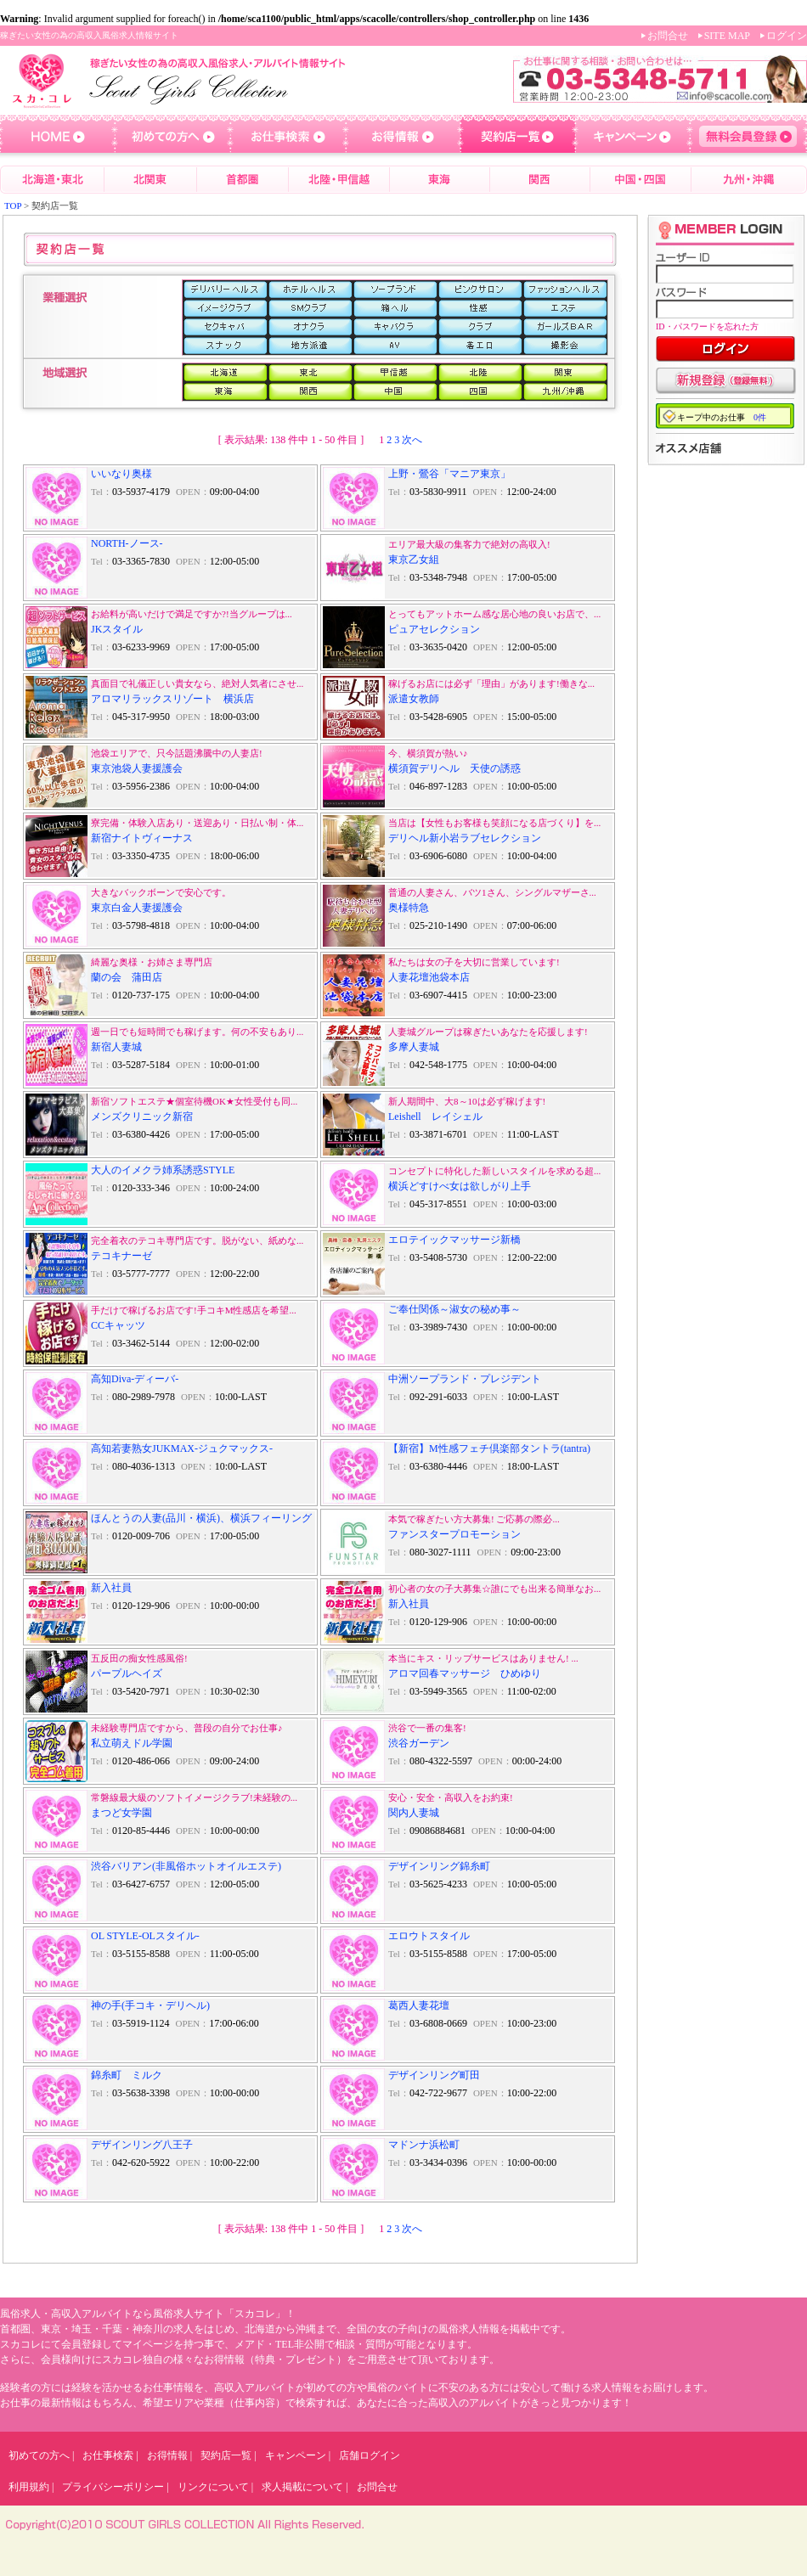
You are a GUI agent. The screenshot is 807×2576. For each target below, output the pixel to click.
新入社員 (111, 1588)
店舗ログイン (369, 2455)
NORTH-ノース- (127, 543)
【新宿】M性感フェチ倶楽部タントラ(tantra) (489, 1448)
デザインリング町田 (434, 2075)
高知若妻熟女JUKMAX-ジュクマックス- (182, 1448)
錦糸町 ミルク (126, 2075)
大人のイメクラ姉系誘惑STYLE (162, 1170)
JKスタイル (117, 629)
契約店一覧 (225, 2455)
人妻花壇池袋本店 (429, 977)
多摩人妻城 (413, 1047)
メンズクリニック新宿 (142, 1116)
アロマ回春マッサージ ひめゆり (464, 1673)
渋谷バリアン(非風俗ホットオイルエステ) (186, 1866)
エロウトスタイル (429, 1936)
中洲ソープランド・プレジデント (464, 1379)
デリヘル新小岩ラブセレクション (464, 838)
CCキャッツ (118, 1325)
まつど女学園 (121, 1813)
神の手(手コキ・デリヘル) (150, 2005)
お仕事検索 (107, 2455)
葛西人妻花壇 (418, 2005)
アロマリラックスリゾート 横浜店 (172, 699)
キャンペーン (295, 2455)
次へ (412, 440)
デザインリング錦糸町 (439, 1866)
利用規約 (28, 2487)
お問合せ (667, 36)
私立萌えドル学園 (131, 1743)
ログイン (786, 36)
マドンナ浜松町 (424, 2145)
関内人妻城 (413, 1813)
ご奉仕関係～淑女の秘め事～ (454, 1309)
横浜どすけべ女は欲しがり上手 (459, 1186)
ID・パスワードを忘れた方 (707, 326)
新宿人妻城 (116, 1047)
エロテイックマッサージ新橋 (454, 1240)
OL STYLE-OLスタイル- (145, 1936)
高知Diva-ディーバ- (134, 1379)
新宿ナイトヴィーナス (142, 838)
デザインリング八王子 (142, 2145)
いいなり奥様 (121, 474)
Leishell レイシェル (435, 1116)
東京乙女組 (413, 559)
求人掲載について (302, 2487)
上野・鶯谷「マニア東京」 (449, 474)
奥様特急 (408, 908)
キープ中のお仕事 (721, 417)
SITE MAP (727, 36)
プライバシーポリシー (113, 2487)
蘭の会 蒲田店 (126, 977)
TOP (12, 205)
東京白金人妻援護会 (137, 908)
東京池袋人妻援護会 (137, 768)
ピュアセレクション (434, 629)
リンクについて (213, 2487)
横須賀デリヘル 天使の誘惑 (454, 768)
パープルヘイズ (126, 1673)
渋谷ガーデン (418, 1743)
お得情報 (167, 2455)
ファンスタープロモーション (454, 1534)
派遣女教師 (413, 699)
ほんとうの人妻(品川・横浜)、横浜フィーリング (201, 1518)
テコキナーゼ (121, 1256)
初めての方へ (39, 2455)
